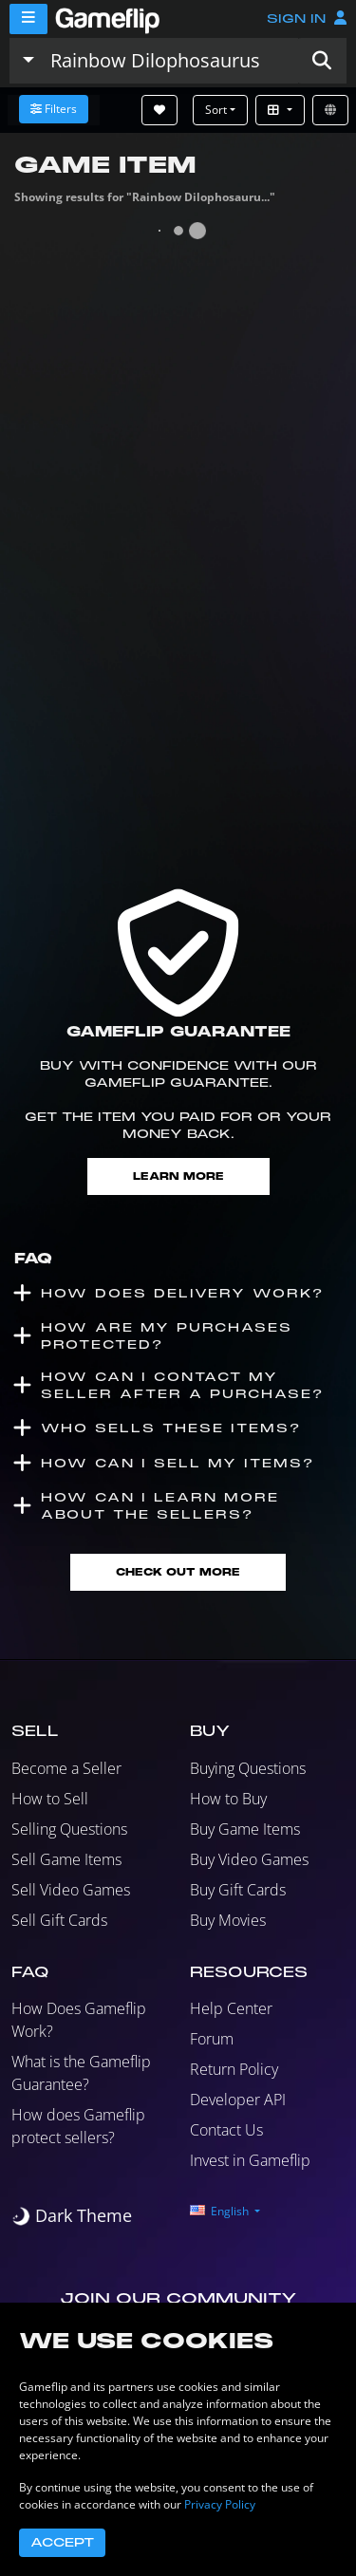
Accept (62, 2542)
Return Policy (234, 2069)
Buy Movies (228, 1920)
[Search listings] (170, 61)
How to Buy (228, 1798)
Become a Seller (66, 1768)
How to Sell (49, 1798)
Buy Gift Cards (238, 1889)
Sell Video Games (70, 1889)
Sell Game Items (66, 1859)
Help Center (231, 2008)
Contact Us (226, 2129)
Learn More (178, 1176)
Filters (53, 109)
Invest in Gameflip (250, 2160)
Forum (212, 2038)
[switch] (71, 2216)
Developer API (238, 2099)
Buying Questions (248, 1768)
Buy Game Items (245, 1829)
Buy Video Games (249, 1859)
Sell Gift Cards (59, 1920)
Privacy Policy (219, 2504)
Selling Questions (69, 1829)
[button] (322, 61)
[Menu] (28, 19)
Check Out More (178, 1572)
